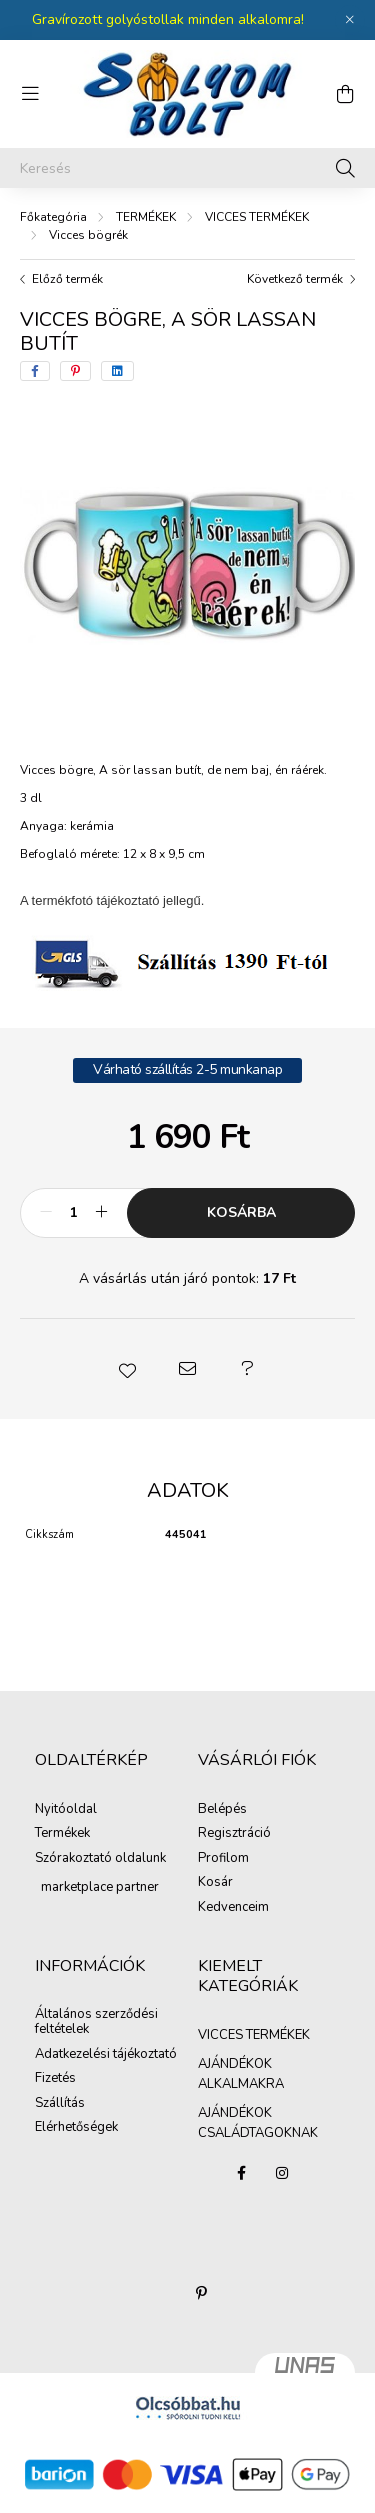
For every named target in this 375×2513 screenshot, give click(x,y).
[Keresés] (187, 168)
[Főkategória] (53, 217)
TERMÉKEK (146, 217)
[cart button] (345, 94)
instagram (282, 2173)
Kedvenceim (233, 1908)
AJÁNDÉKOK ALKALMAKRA (241, 2074)
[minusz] (46, 1213)
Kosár (215, 1883)
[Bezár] (350, 20)
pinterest (202, 2293)
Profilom (223, 1859)
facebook (242, 2173)
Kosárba (241, 1212)
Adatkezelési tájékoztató (106, 2055)
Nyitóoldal (66, 1810)
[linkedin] (117, 371)
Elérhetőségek (76, 2128)
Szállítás (60, 2104)
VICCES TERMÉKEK (257, 217)
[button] (128, 1369)
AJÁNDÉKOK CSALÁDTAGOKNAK (258, 2123)
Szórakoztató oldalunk (100, 1859)
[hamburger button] (30, 94)
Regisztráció (234, 1834)
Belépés (222, 1810)
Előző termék (67, 279)
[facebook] (35, 371)
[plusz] (101, 1213)
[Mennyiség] (73, 1213)
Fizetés (55, 2079)
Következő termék (295, 279)
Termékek (62, 1834)
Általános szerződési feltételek (96, 2022)
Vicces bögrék (88, 235)
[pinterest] (75, 371)
